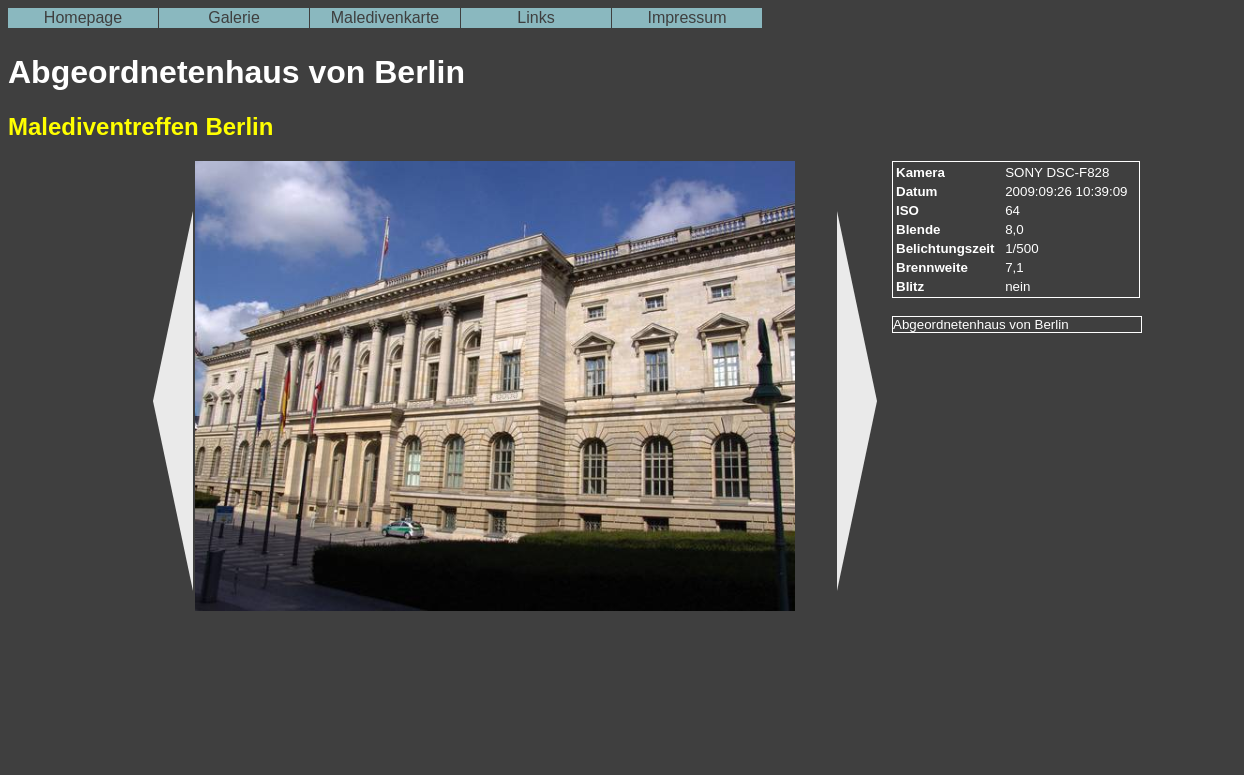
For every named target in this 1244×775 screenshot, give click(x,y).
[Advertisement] (68, 471)
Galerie (234, 17)
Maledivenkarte (385, 17)
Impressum (686, 17)
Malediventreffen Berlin (140, 126)
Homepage (83, 17)
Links (535, 17)
